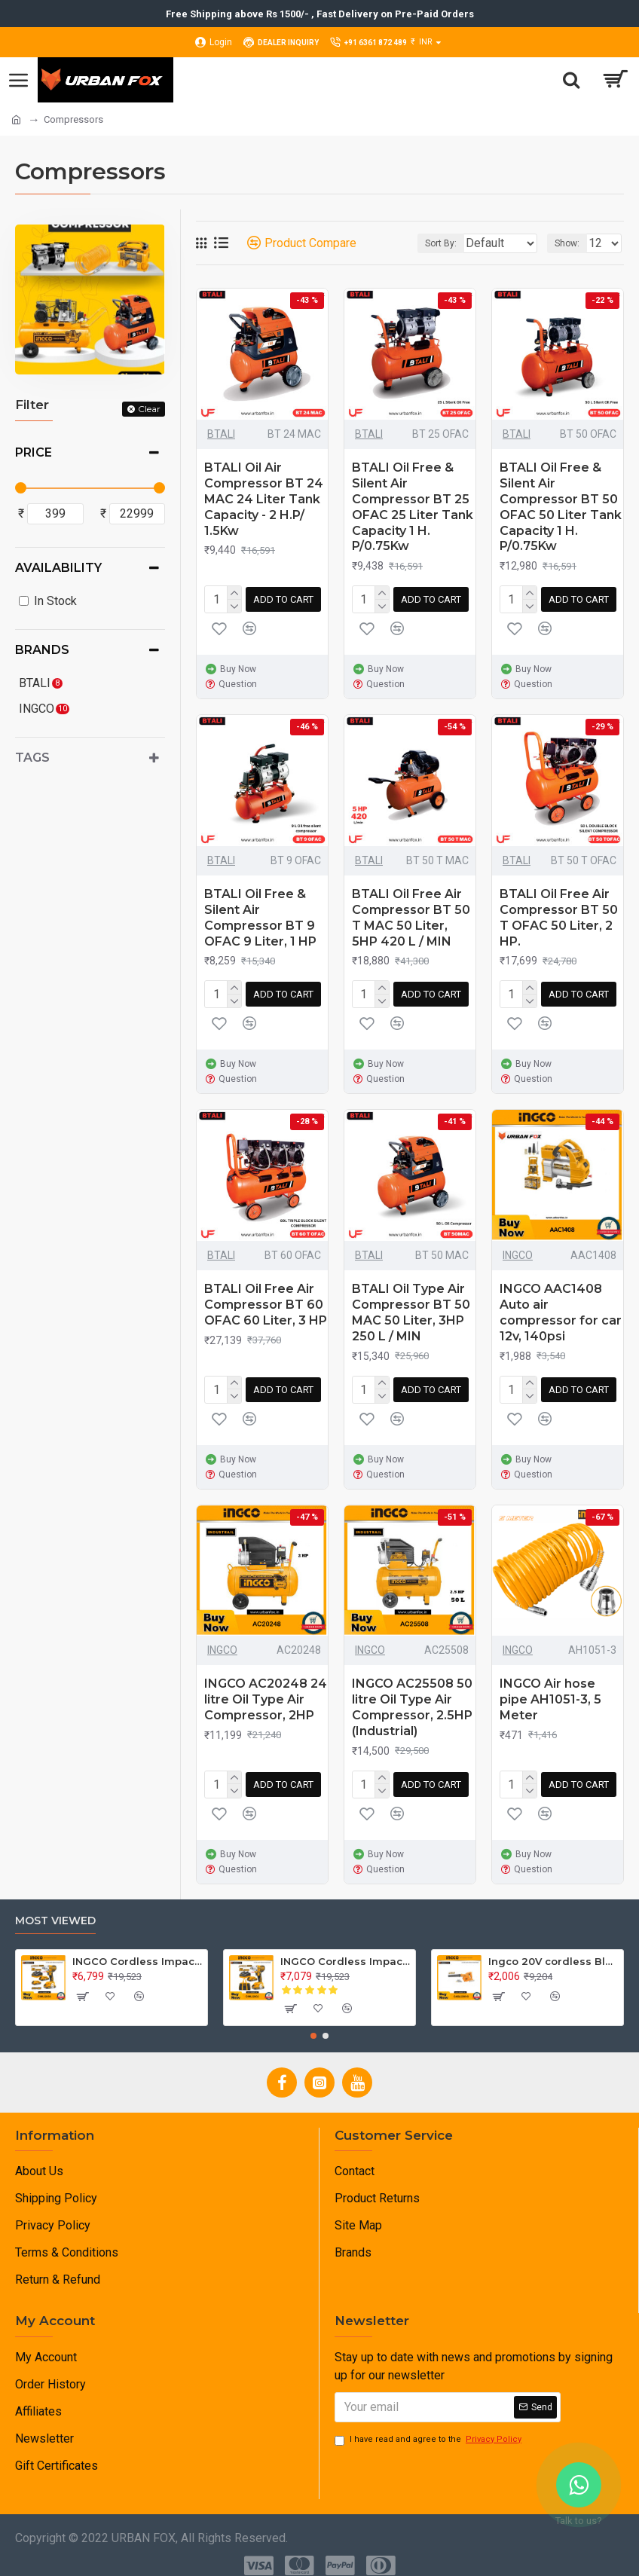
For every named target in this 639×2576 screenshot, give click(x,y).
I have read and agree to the (429, 2428)
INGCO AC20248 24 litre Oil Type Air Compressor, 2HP (265, 1690)
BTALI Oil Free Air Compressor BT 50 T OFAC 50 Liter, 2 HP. (559, 914)
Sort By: (402, 243)
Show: (567, 243)
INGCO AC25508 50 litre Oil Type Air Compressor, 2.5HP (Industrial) (412, 1697)
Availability (58, 568)
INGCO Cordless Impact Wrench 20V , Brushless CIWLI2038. (137, 1949)
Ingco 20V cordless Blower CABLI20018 (553, 1949)
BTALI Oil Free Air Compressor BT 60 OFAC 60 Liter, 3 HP (265, 1299)
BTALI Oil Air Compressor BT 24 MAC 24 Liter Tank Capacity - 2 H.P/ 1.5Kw (263, 498)
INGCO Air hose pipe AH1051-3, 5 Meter (550, 1690)
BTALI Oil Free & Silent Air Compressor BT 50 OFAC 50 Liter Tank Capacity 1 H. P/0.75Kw (561, 506)
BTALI (221, 434)
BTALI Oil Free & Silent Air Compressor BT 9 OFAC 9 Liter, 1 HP (260, 914)
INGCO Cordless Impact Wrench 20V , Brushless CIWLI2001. (345, 1949)
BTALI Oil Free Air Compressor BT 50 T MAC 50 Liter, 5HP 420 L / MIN (411, 914)
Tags (32, 757)
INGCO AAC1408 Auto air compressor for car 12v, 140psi (561, 1306)
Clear (149, 408)
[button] (313, 2024)
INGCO (518, 1249)
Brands (42, 650)
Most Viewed (55, 1908)
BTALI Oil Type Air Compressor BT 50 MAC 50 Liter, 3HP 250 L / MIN (411, 1306)
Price (33, 452)
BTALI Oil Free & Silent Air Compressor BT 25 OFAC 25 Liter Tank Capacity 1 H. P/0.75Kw (412, 506)
